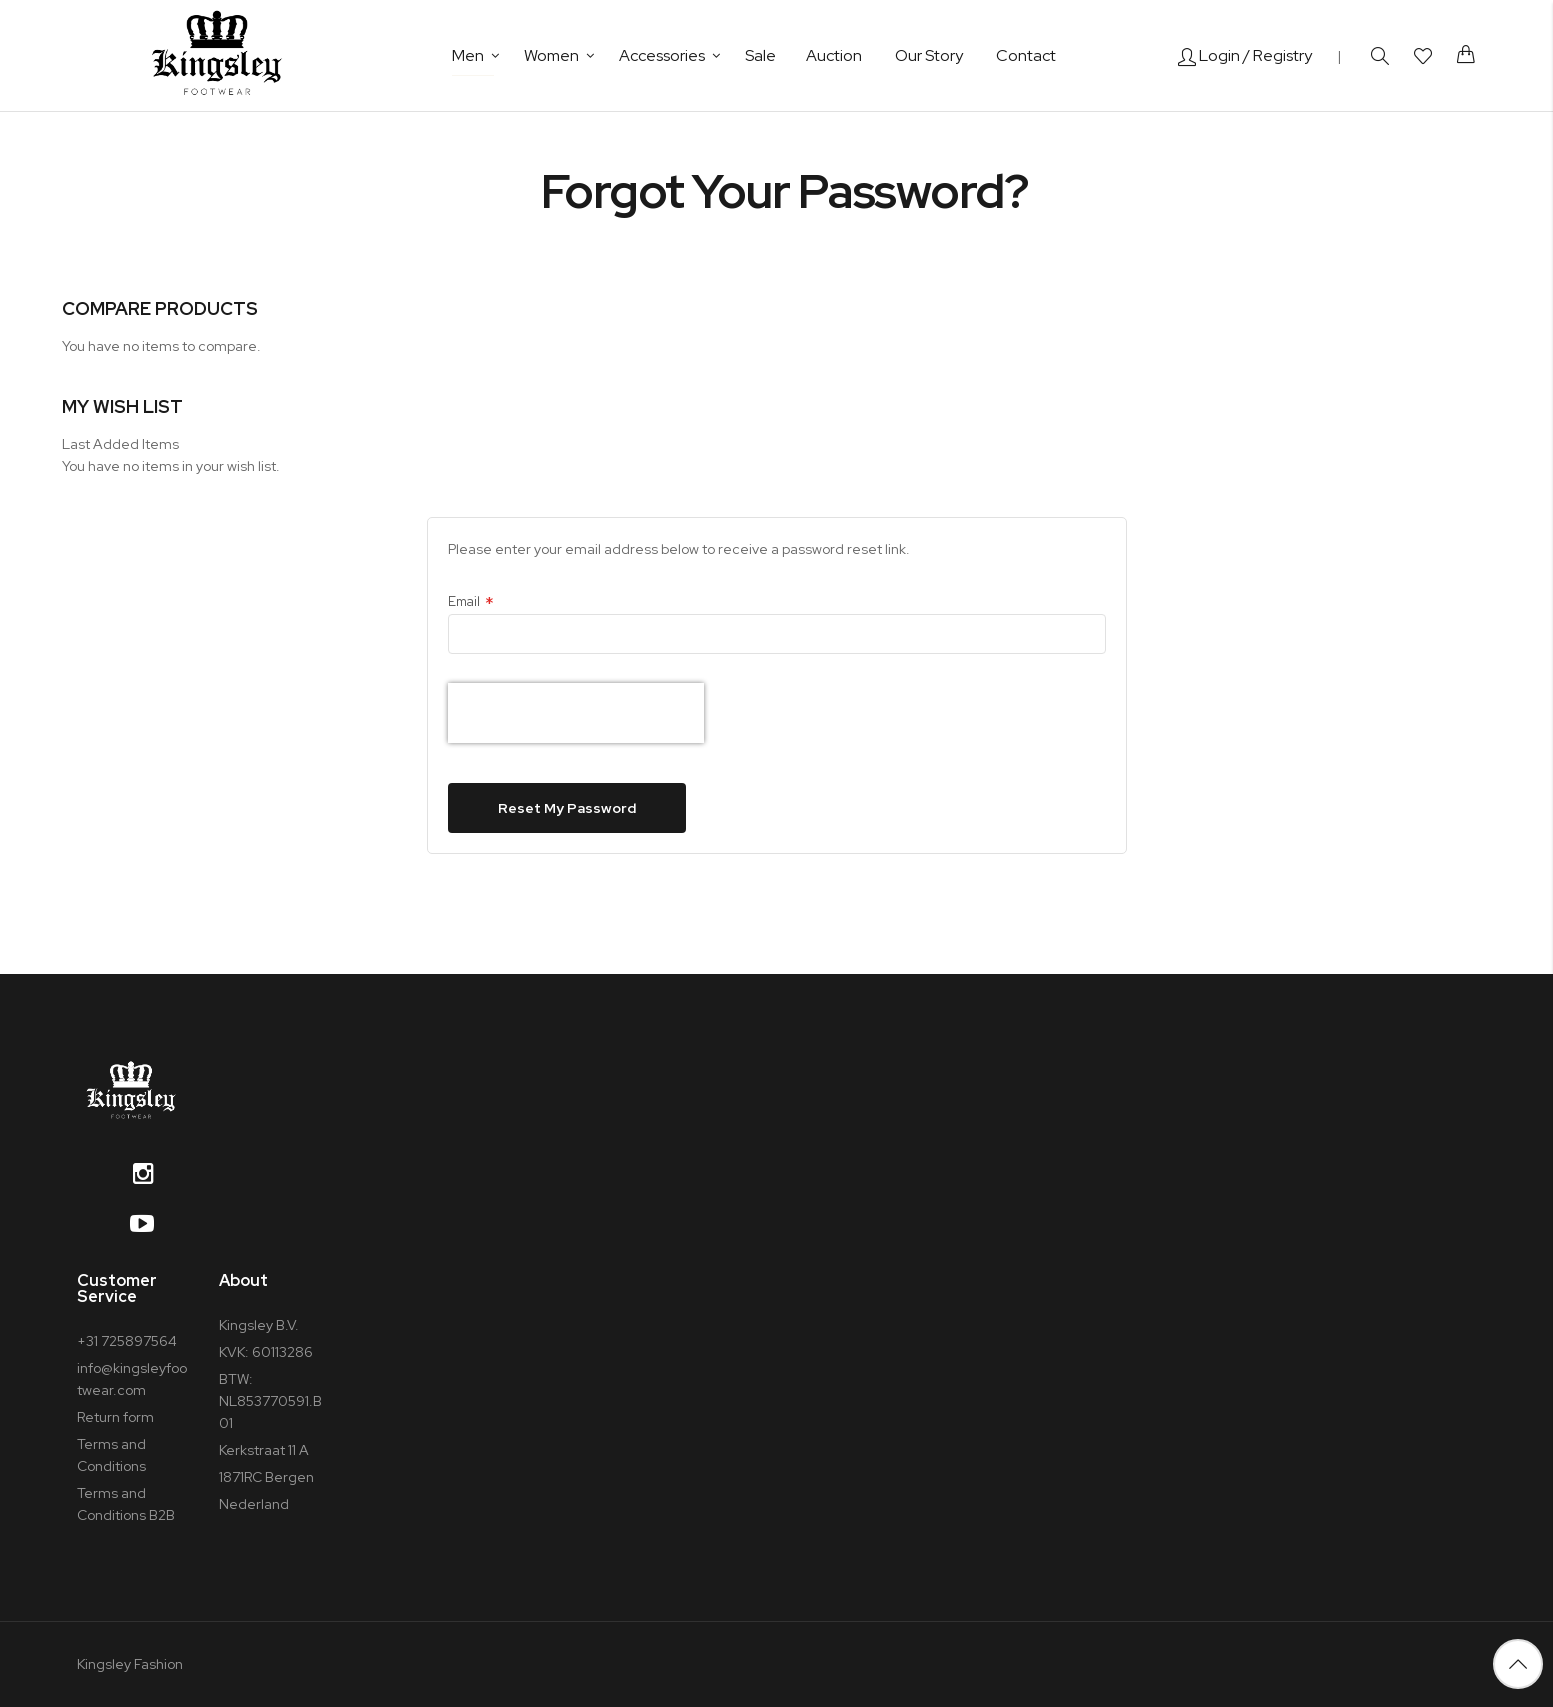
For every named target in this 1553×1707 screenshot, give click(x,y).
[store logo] (217, 55)
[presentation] (576, 713)
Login (1209, 55)
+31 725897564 (127, 1341)
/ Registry (1277, 55)
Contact (1026, 55)
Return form (115, 1417)
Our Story (929, 55)
